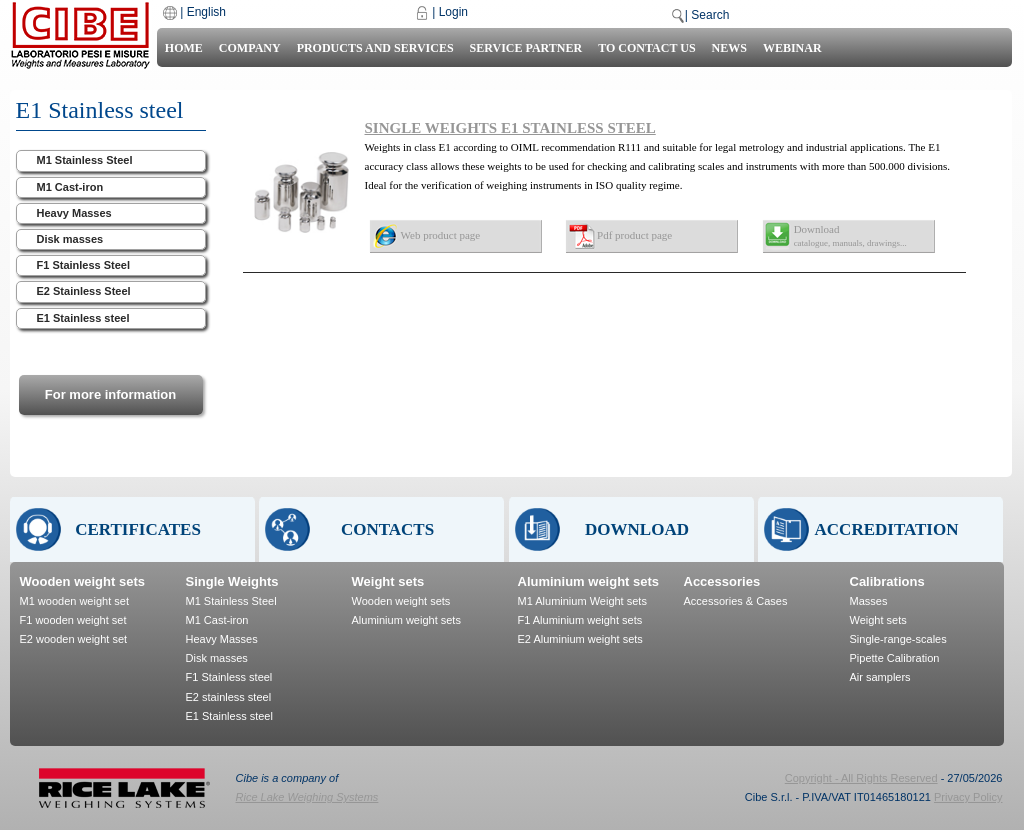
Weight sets (388, 581)
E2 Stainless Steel (84, 291)
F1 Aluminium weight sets (580, 620)
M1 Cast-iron (70, 187)
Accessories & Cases (736, 601)
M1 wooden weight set (74, 601)
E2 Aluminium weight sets (580, 639)
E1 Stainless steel (83, 318)
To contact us (646, 48)
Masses (869, 601)
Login (453, 12)
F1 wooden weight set (73, 620)
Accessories (722, 581)
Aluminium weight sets (406, 620)
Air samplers (880, 677)
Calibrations (887, 581)
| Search (707, 15)
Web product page (441, 235)
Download (850, 235)
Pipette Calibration (895, 658)
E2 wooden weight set (74, 639)
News (729, 48)
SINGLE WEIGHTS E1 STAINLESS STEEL (510, 128)
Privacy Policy (968, 797)
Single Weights (232, 581)
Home (184, 48)
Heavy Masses (74, 213)
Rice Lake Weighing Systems (307, 797)
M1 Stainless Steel (85, 160)
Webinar (792, 48)
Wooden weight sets (82, 581)
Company (250, 48)
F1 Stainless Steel (84, 265)
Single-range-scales (898, 639)
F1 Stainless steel (229, 677)
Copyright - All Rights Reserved (861, 778)
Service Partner (526, 48)
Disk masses (70, 239)
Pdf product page (634, 235)
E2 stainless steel (229, 697)
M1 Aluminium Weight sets (582, 601)
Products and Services (375, 48)
